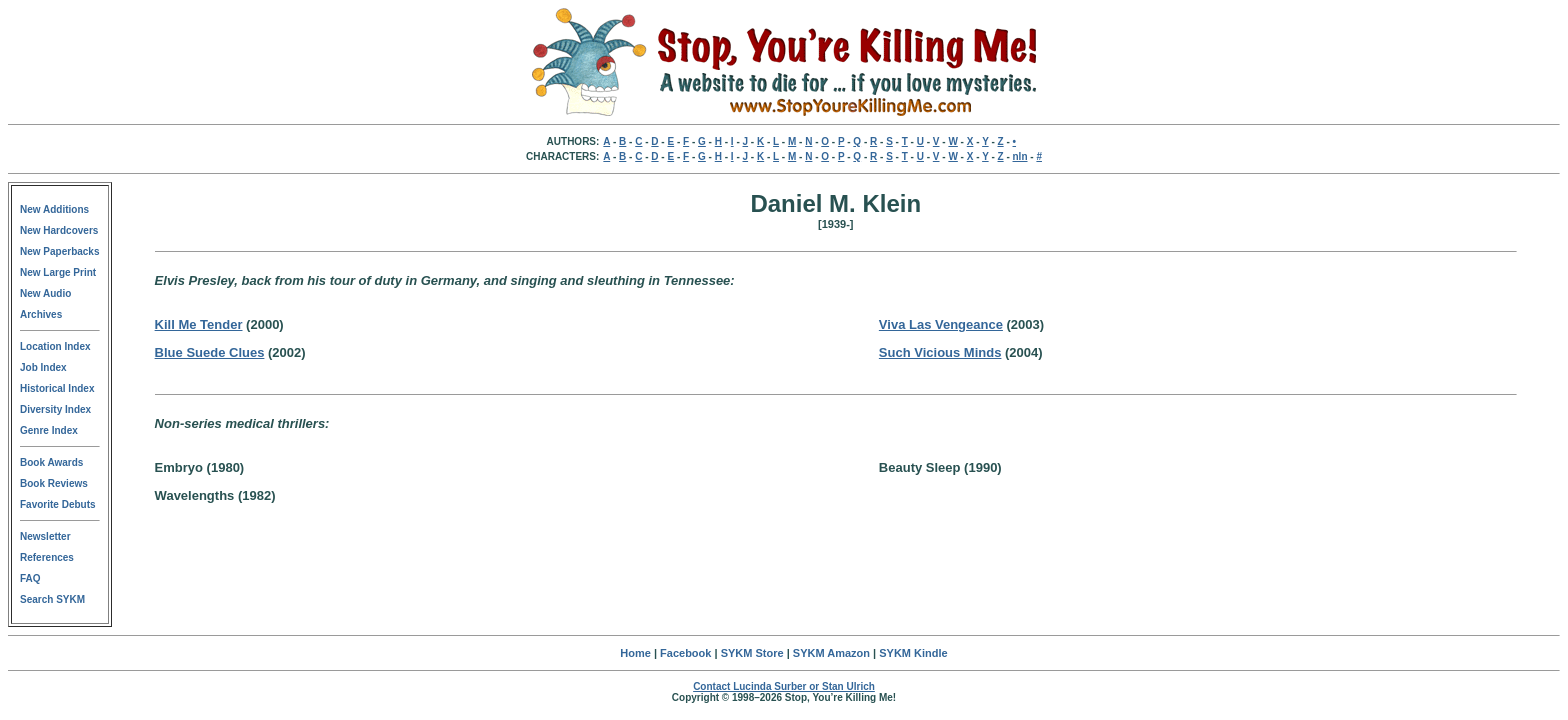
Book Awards (51, 462)
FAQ (30, 578)
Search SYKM (52, 599)
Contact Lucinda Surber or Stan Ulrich (784, 686)
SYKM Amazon (831, 653)
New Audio (45, 293)
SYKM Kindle (913, 653)
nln (1020, 156)
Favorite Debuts (58, 504)
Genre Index (49, 430)
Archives (41, 314)
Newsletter (45, 536)
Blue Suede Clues (210, 352)
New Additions (54, 209)
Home (635, 653)
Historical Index (57, 388)
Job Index (43, 367)
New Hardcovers (59, 230)
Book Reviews (54, 483)
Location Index (55, 346)
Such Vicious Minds (940, 352)
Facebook (685, 653)
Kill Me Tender (199, 324)
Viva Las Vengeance (941, 324)
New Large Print (58, 272)
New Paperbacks (60, 251)
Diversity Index (55, 409)
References (47, 557)
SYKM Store (752, 653)
